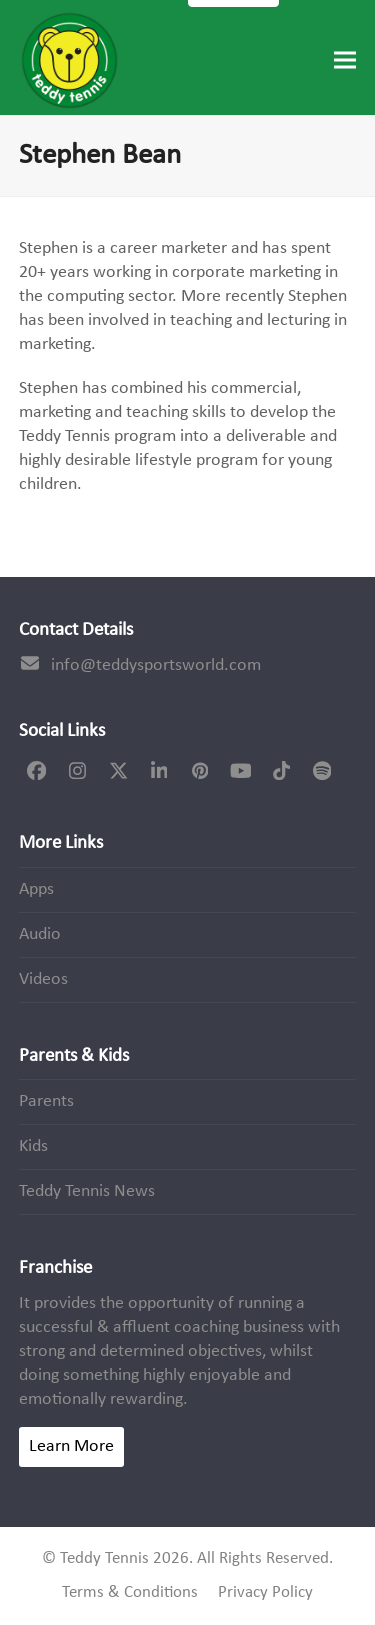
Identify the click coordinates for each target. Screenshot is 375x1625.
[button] (345, 60)
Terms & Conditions (130, 1593)
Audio (40, 934)
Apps (36, 889)
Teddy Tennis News (87, 1191)
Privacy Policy (265, 1593)
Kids (33, 1146)
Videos (43, 979)
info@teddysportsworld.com (156, 665)
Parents (46, 1101)
